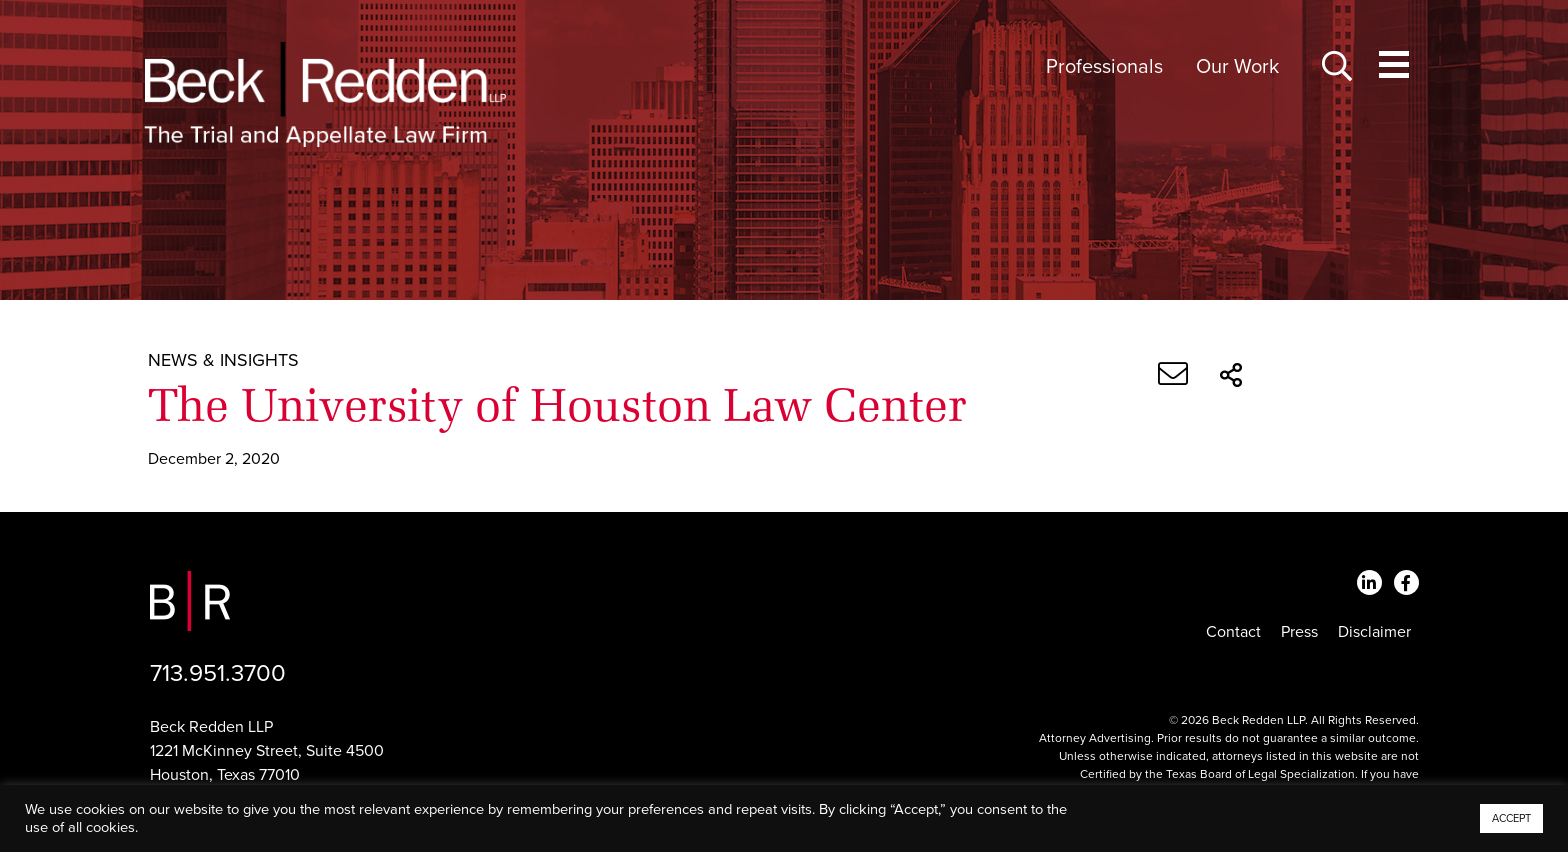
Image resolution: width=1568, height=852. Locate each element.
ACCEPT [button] (1511, 818)
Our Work (1237, 67)
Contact (1233, 632)
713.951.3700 (218, 673)
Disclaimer (1374, 632)
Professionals (1104, 67)
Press (1299, 632)
